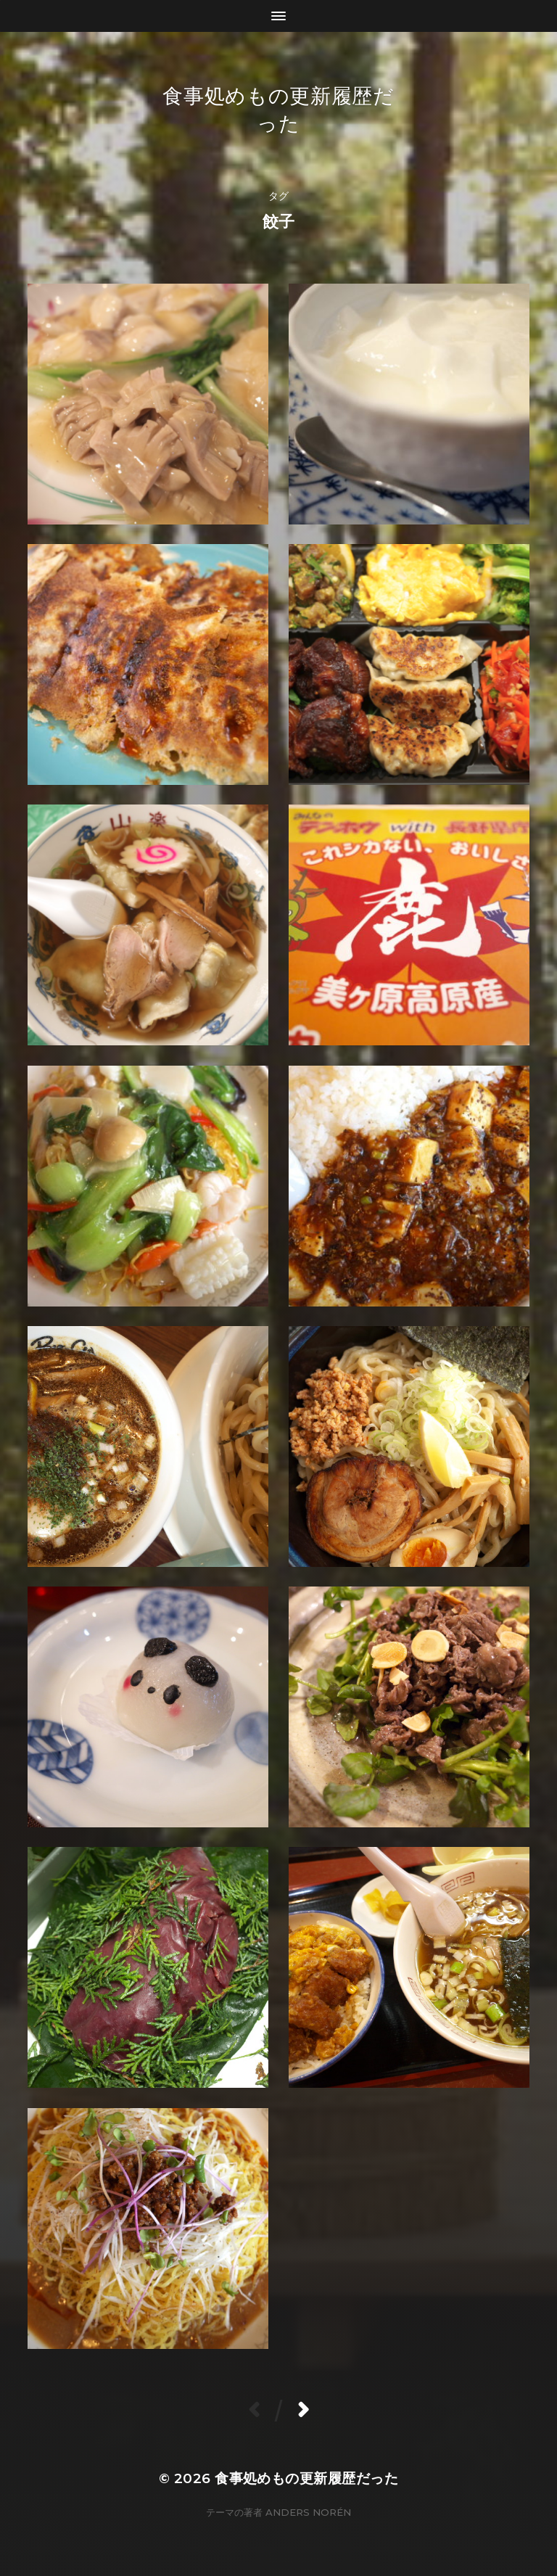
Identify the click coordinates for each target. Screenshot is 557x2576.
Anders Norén (308, 2512)
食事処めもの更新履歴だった (306, 2478)
